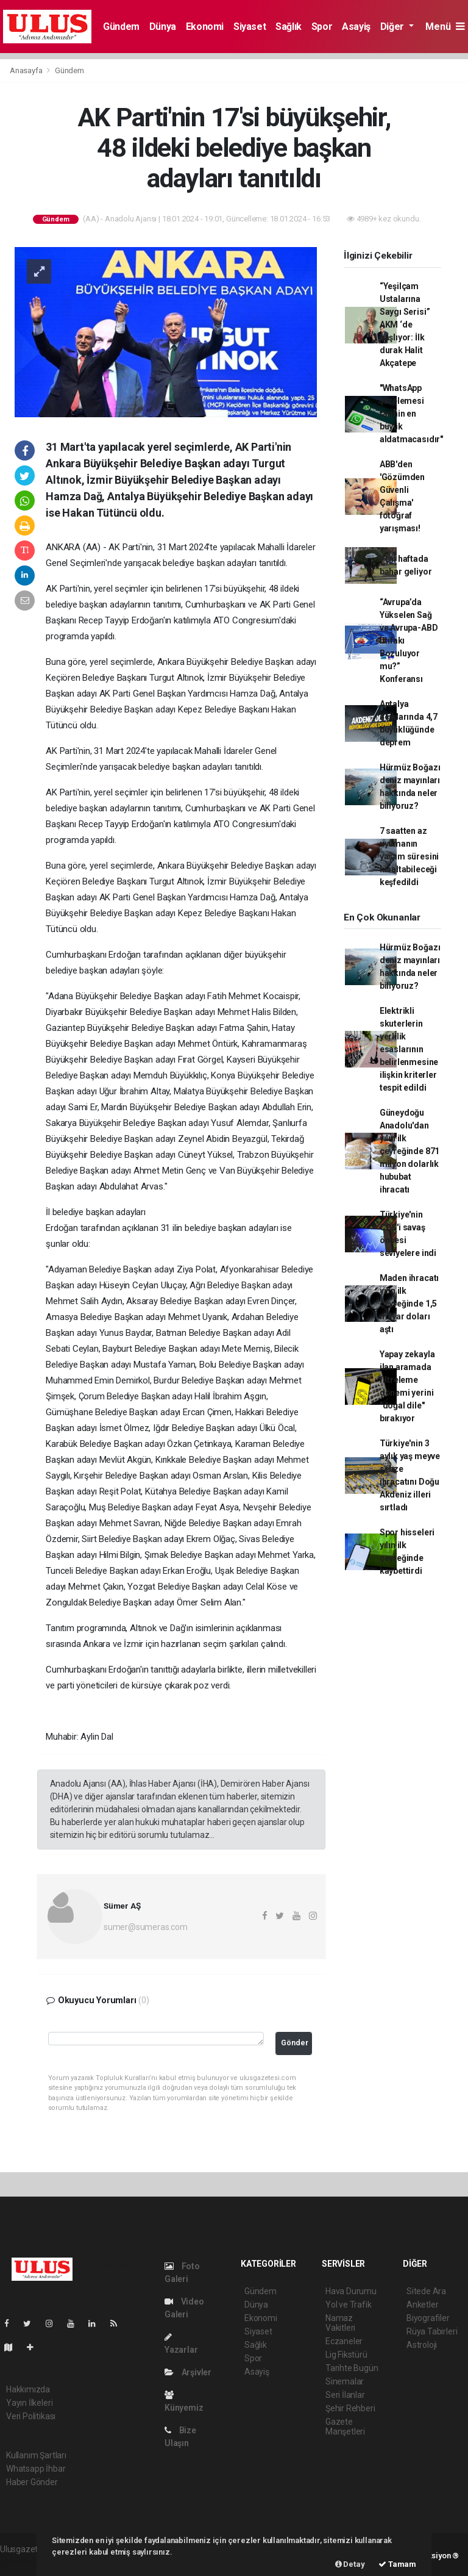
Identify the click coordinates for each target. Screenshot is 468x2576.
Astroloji (421, 2345)
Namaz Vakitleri (340, 2323)
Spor (321, 26)
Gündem (121, 26)
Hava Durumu (351, 2291)
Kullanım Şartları (36, 2455)
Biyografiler (428, 2318)
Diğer (393, 26)
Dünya (162, 26)
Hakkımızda (28, 2389)
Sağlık (288, 26)
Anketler (422, 2304)
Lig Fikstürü (346, 2354)
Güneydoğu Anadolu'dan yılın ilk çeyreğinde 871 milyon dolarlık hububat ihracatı (409, 1151)
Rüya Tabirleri (431, 2331)
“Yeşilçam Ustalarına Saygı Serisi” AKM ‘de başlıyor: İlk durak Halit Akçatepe (405, 324)
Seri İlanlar (345, 2395)
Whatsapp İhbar (35, 2469)
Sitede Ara (426, 2291)
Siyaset (249, 26)
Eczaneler (344, 2341)
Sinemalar (344, 2381)
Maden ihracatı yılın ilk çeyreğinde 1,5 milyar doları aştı (409, 1303)
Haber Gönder (32, 2482)
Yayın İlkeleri (29, 2403)
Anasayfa (27, 70)
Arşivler (188, 2372)
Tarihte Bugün (351, 2368)
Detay (350, 2564)
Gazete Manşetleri (345, 2426)
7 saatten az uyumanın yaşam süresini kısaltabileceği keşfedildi (409, 856)
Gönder (294, 2042)
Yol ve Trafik (348, 2304)
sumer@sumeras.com (146, 1927)
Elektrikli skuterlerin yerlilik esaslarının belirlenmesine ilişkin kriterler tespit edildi (409, 1049)
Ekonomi (205, 26)
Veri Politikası (30, 2416)
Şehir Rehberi (350, 2408)
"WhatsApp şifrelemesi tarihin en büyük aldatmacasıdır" (411, 413)
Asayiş (356, 26)
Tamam (397, 2564)
